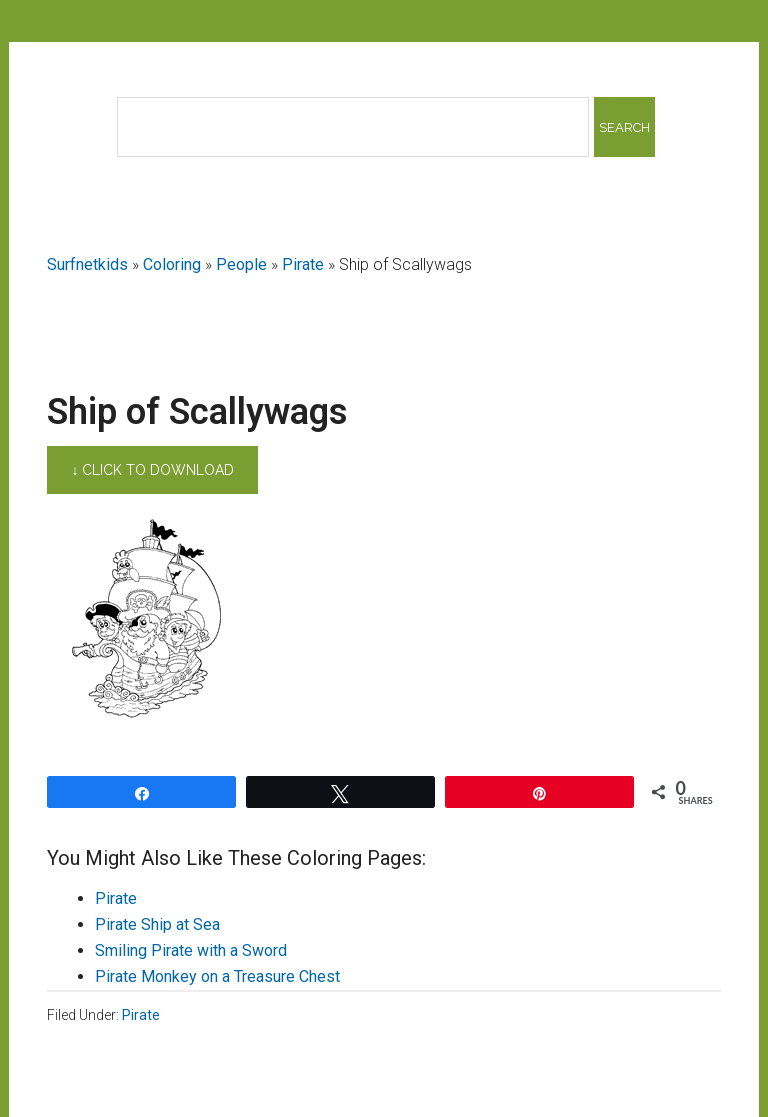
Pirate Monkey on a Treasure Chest (217, 976)
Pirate (303, 264)
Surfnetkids (87, 264)
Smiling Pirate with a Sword (191, 950)
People (241, 264)
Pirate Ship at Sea (157, 924)
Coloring (172, 264)
